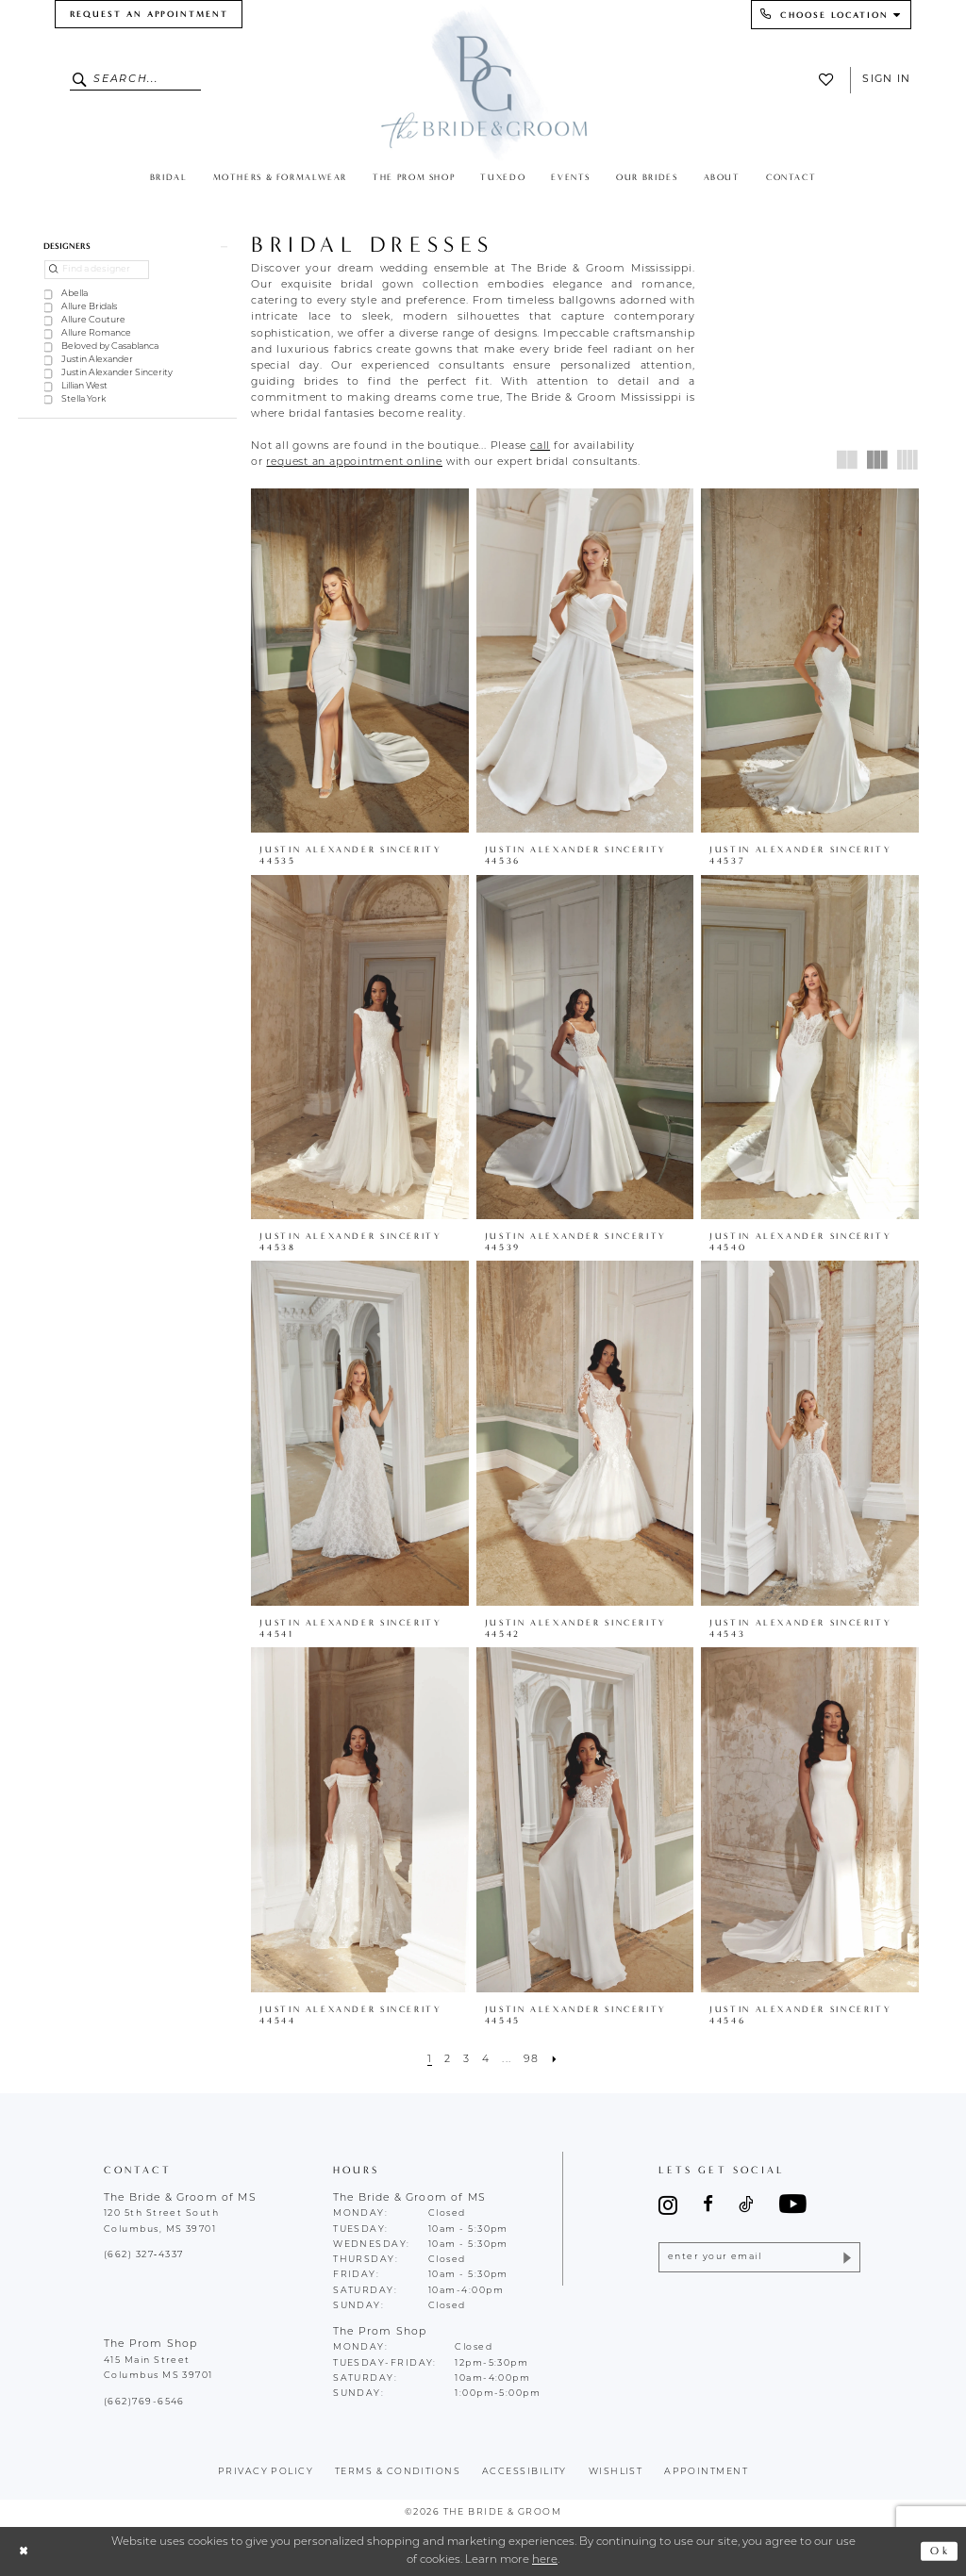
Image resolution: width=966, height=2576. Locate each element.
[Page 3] (466, 2060)
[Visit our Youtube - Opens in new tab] (793, 2205)
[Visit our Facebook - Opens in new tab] (708, 2205)
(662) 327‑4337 (143, 2255)
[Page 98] (531, 2060)
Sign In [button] (886, 79)
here (545, 2560)
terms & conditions (397, 2472)
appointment (706, 2472)
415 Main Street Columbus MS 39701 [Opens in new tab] (158, 2368)
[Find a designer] (97, 270)
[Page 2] (447, 2060)
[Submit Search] (81, 80)
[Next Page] (555, 2060)
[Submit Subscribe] (845, 2257)
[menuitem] (148, 14)
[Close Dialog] (23, 2551)
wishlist (616, 2472)
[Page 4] (486, 2060)
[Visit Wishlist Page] (830, 80)
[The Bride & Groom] (483, 82)
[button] (127, 245)
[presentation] (360, 661)
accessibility (524, 2472)
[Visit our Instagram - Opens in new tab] (667, 2205)
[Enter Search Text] (136, 80)
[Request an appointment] (148, 14)
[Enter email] (758, 2257)
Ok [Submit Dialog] (940, 2550)
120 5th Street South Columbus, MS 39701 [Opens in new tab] (161, 2221)
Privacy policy (265, 2472)
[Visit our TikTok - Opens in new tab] (746, 2205)
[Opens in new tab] (540, 446)
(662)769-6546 (144, 2402)
